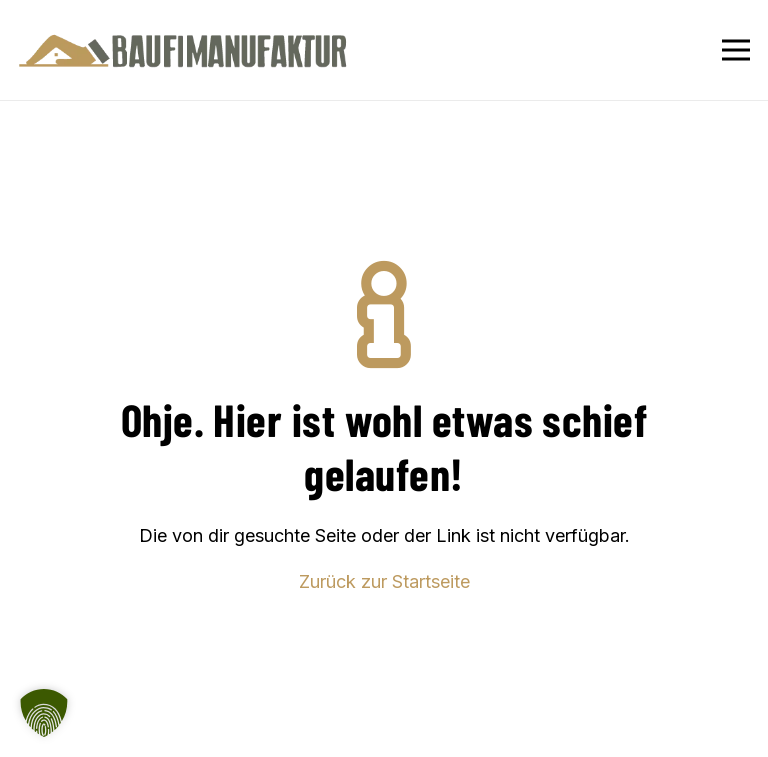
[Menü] (736, 50)
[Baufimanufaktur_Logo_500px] (183, 50)
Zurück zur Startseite (384, 581)
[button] (44, 713)
